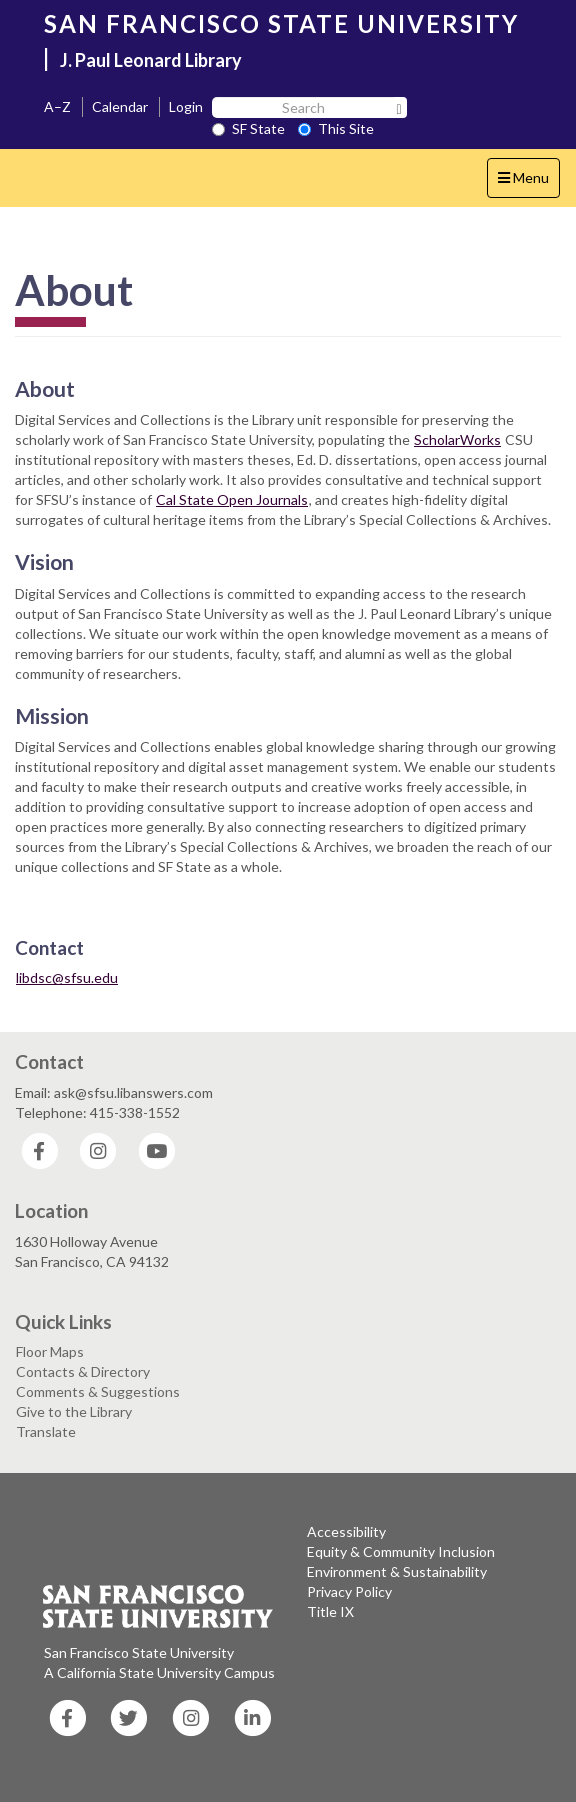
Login (186, 106)
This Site (336, 128)
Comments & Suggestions (98, 1391)
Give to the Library (74, 1411)
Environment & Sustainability (397, 1571)
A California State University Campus (159, 1672)
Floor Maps (50, 1351)
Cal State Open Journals (232, 499)
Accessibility (346, 1531)
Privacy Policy (349, 1591)
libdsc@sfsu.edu (67, 977)
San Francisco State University (139, 1652)
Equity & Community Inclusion (401, 1551)
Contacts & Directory (83, 1371)
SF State (248, 128)
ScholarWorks (457, 439)
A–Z (57, 106)
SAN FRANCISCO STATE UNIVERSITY (281, 23)
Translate (46, 1431)
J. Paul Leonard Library (151, 60)
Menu (528, 182)
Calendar (120, 106)
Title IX (330, 1611)
